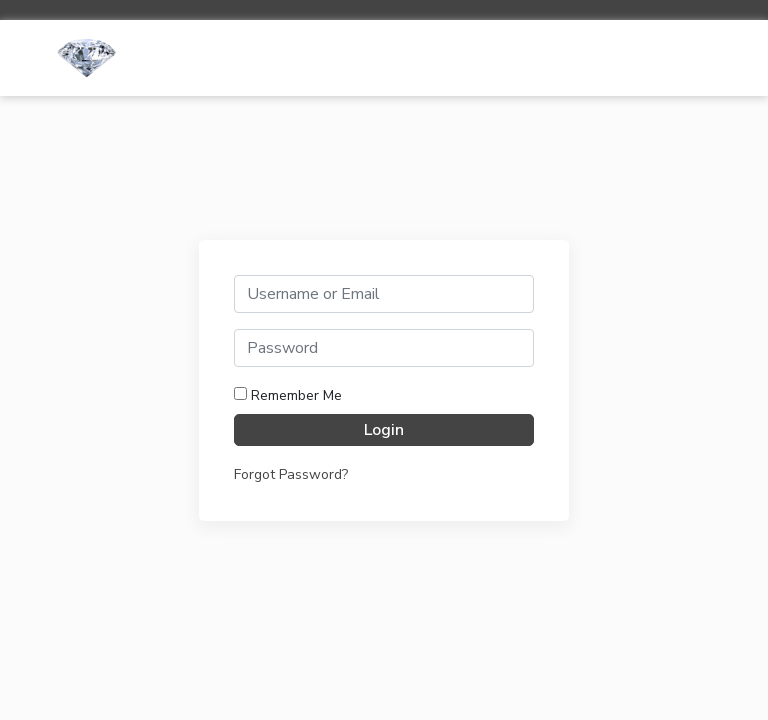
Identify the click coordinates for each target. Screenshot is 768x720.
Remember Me (288, 395)
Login (384, 430)
